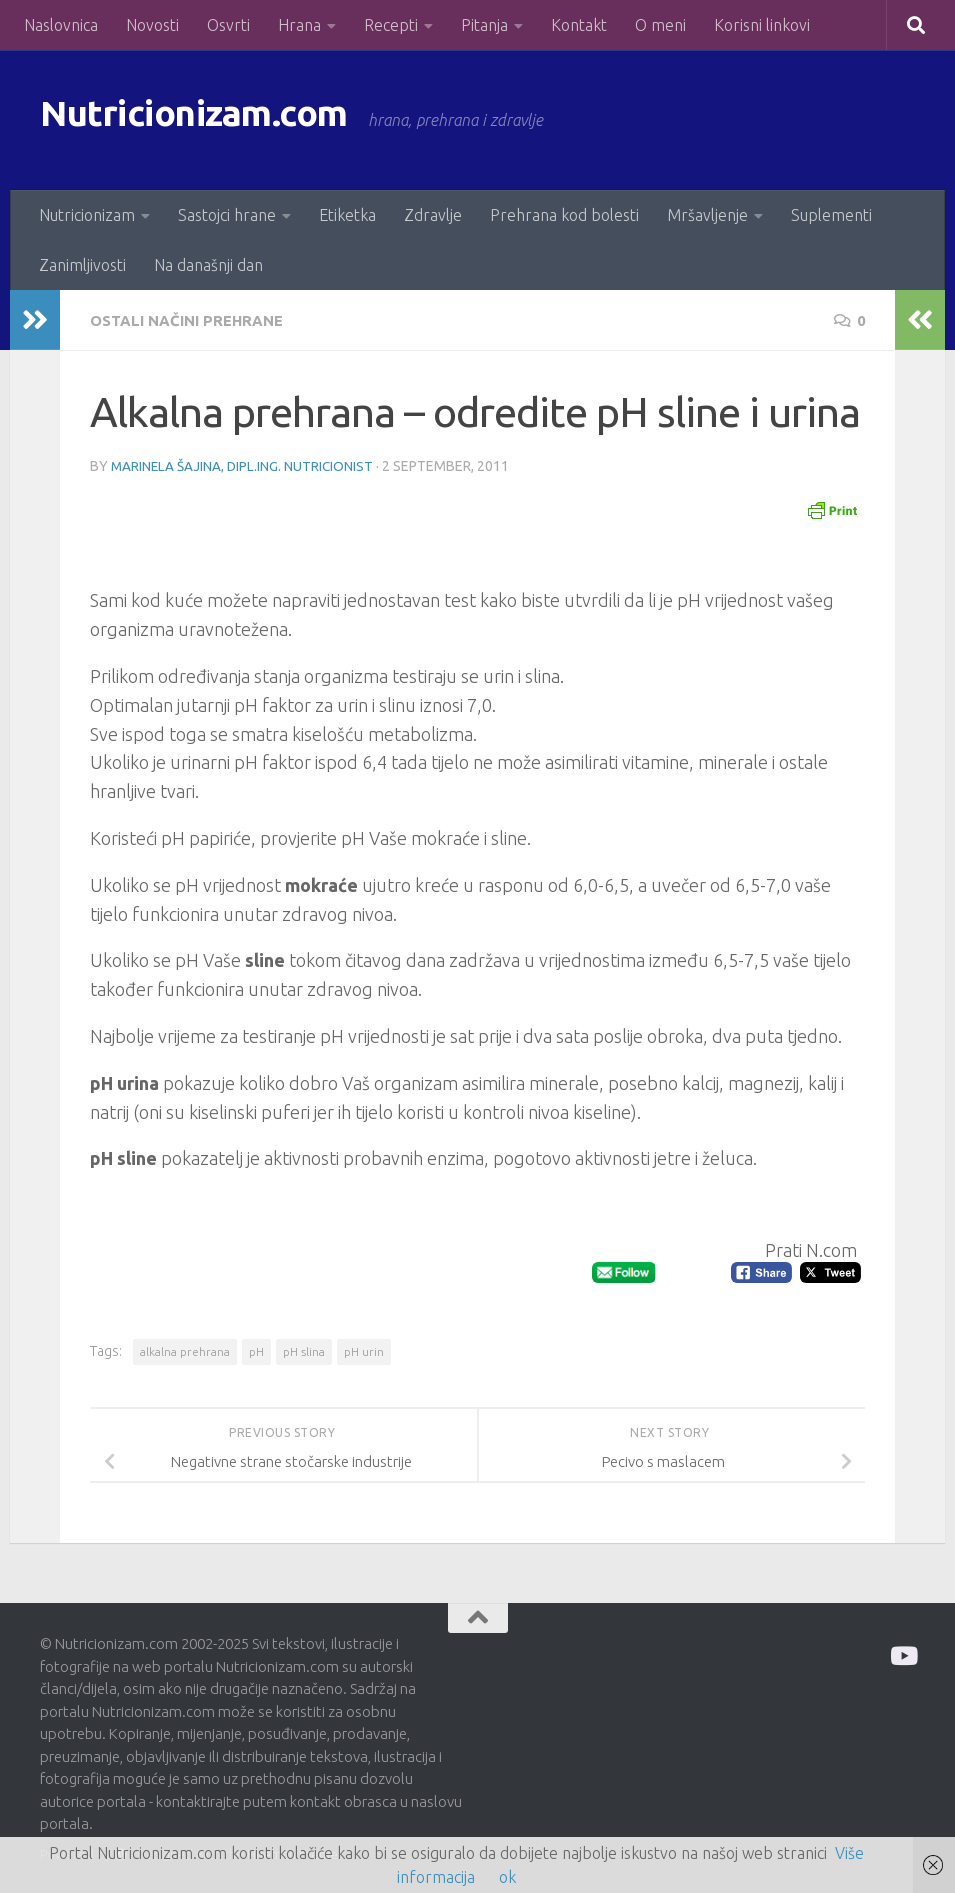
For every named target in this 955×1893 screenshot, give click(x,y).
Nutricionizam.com (219, 119)
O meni (660, 25)
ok (507, 1877)
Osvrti (228, 25)
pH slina (304, 1349)
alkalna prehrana (185, 1349)
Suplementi (831, 215)
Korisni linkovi (762, 25)
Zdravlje (433, 215)
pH (256, 1349)
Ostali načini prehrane (194, 320)
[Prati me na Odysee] (902, 1653)
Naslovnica (61, 25)
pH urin (364, 1349)
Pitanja (484, 25)
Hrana (299, 25)
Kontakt (579, 25)
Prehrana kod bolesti (564, 215)
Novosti (152, 25)
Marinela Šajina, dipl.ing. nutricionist (244, 465)
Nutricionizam (87, 215)
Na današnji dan (208, 265)
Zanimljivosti (82, 265)
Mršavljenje (707, 215)
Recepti (391, 25)
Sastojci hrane (227, 215)
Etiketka (347, 215)
